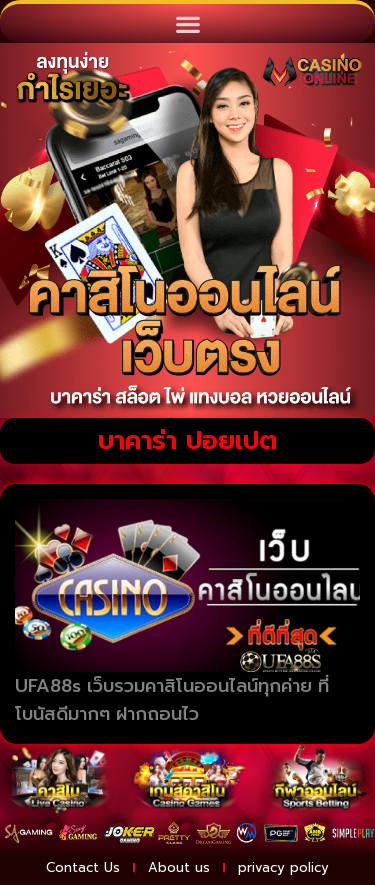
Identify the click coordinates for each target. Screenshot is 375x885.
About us (179, 867)
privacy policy (283, 867)
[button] (187, 23)
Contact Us (83, 867)
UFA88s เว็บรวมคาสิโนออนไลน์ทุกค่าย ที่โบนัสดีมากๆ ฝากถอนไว (172, 700)
